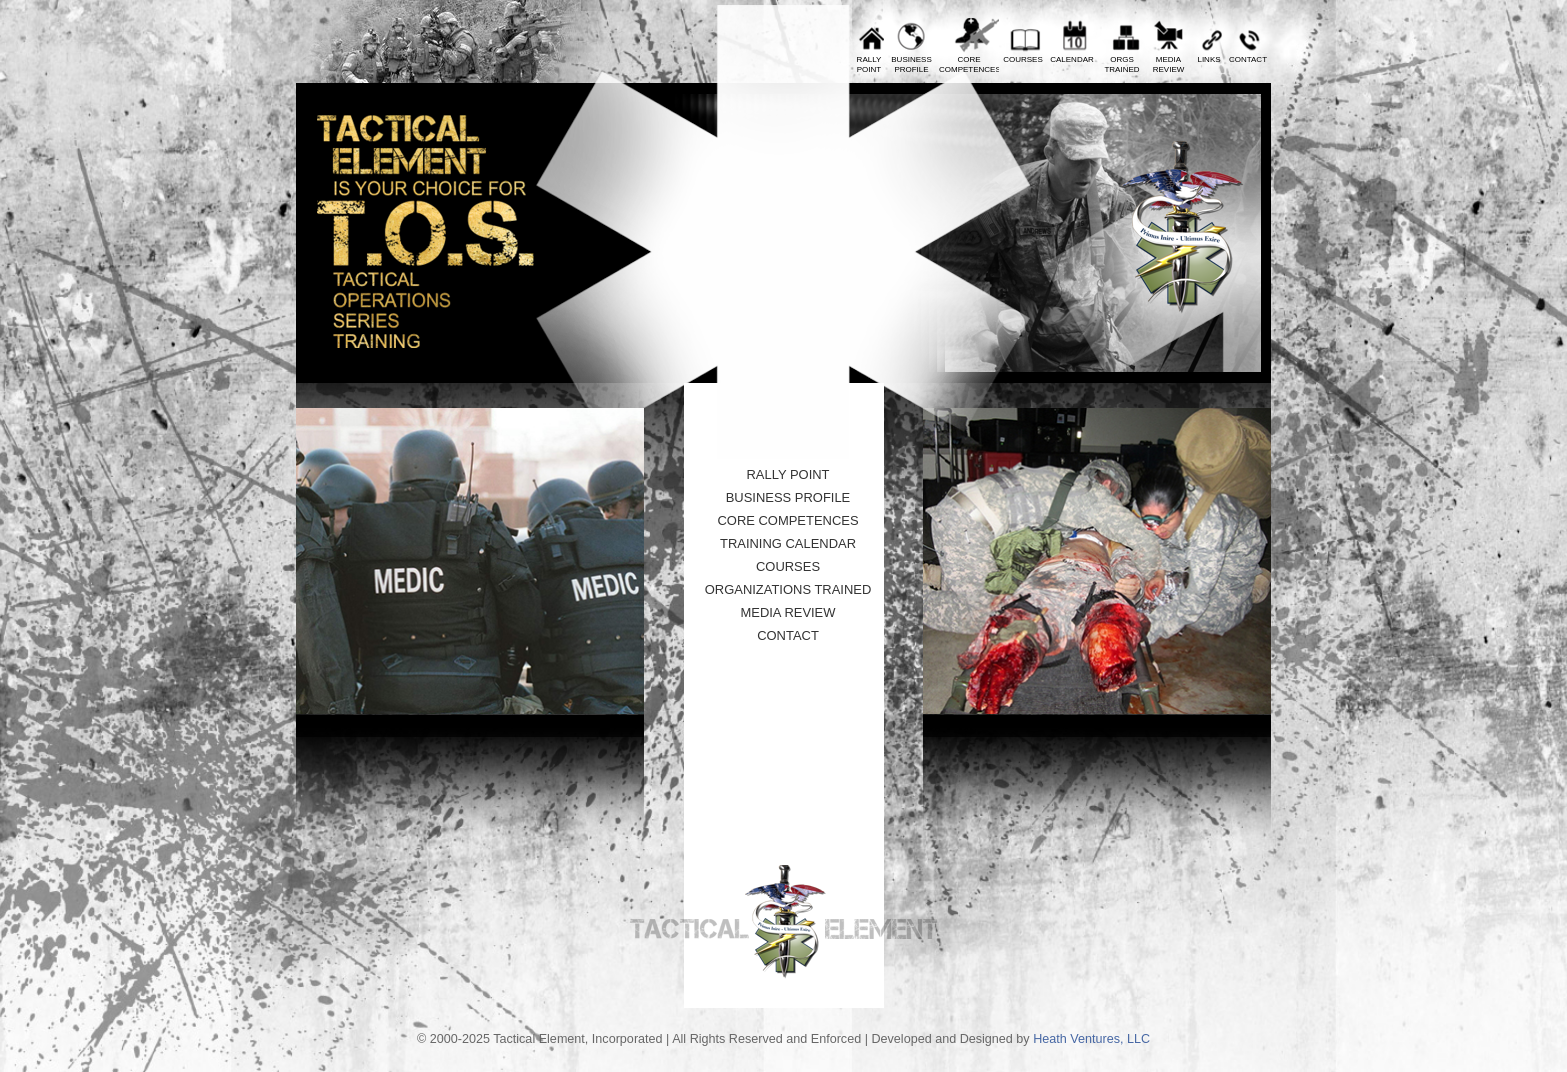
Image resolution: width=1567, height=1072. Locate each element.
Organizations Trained (788, 589)
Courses (1023, 59)
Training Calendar (788, 543)
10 (754, 411)
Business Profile (788, 497)
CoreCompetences (969, 64)
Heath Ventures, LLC (1091, 1039)
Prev (618, 73)
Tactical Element (1182, 227)
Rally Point (787, 474)
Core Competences (787, 520)
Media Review (787, 612)
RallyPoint (869, 64)
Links (1208, 59)
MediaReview (1169, 64)
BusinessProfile (911, 64)
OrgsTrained (1121, 64)
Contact (1248, 59)
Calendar (1072, 59)
